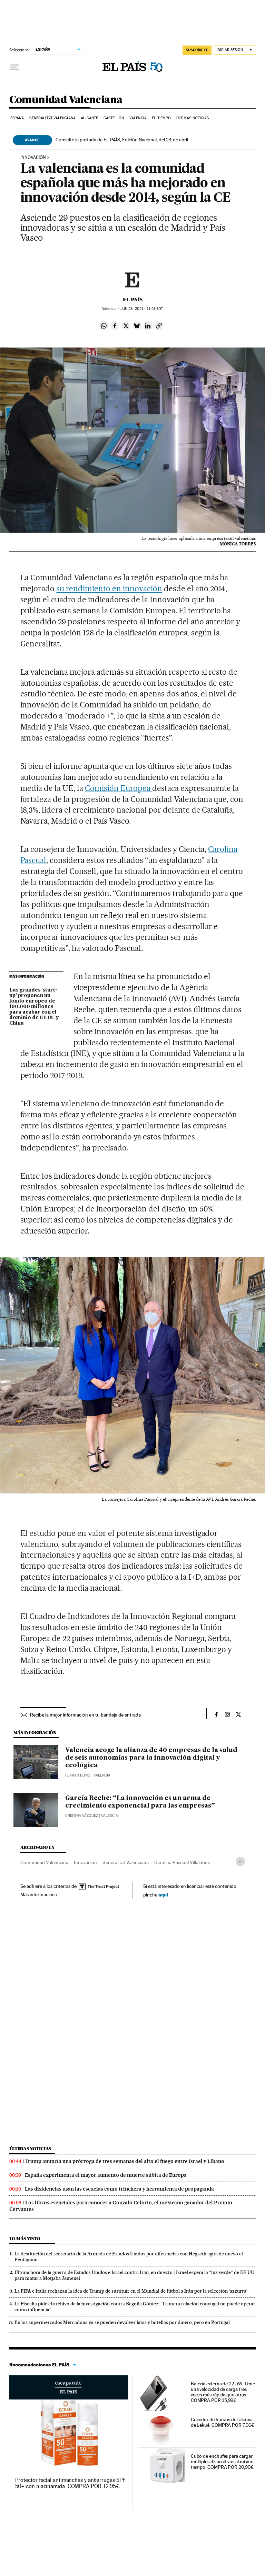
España (17, 118)
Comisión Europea (118, 788)
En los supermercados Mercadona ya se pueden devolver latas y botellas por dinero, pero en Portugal (122, 2322)
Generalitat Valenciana (52, 118)
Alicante (89, 118)
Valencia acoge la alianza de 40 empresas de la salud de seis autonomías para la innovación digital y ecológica (151, 1758)
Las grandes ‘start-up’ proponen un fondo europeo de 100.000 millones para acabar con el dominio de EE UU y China (34, 1007)
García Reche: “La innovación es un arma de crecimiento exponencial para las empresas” (140, 1802)
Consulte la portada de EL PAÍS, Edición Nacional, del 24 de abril (122, 139)
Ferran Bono (77, 1775)
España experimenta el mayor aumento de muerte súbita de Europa (106, 2175)
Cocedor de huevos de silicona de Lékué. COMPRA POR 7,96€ (223, 2422)
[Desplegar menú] (14, 67)
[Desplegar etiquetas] (240, 1861)
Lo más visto (24, 2238)
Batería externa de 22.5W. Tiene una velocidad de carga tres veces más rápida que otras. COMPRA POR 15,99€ (223, 2392)
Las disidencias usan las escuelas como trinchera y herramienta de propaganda (119, 2189)
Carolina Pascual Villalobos (182, 1862)
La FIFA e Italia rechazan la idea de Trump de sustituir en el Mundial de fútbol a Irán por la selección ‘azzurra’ (130, 2291)
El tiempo (161, 118)
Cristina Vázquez (81, 1815)
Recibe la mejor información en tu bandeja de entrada (85, 1715)
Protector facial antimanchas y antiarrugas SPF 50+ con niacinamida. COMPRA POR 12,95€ (70, 2483)
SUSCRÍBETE (197, 50)
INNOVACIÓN (33, 157)
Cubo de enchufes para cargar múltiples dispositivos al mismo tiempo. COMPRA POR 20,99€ (222, 2461)
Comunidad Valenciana (65, 99)
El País (133, 299)
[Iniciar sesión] (235, 50)
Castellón (114, 118)
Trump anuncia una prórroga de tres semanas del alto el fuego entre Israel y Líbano (124, 2161)
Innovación (85, 1862)
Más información (39, 1894)
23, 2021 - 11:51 (141, 308)
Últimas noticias (192, 118)
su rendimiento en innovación (109, 588)
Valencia (138, 118)
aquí (163, 1895)
